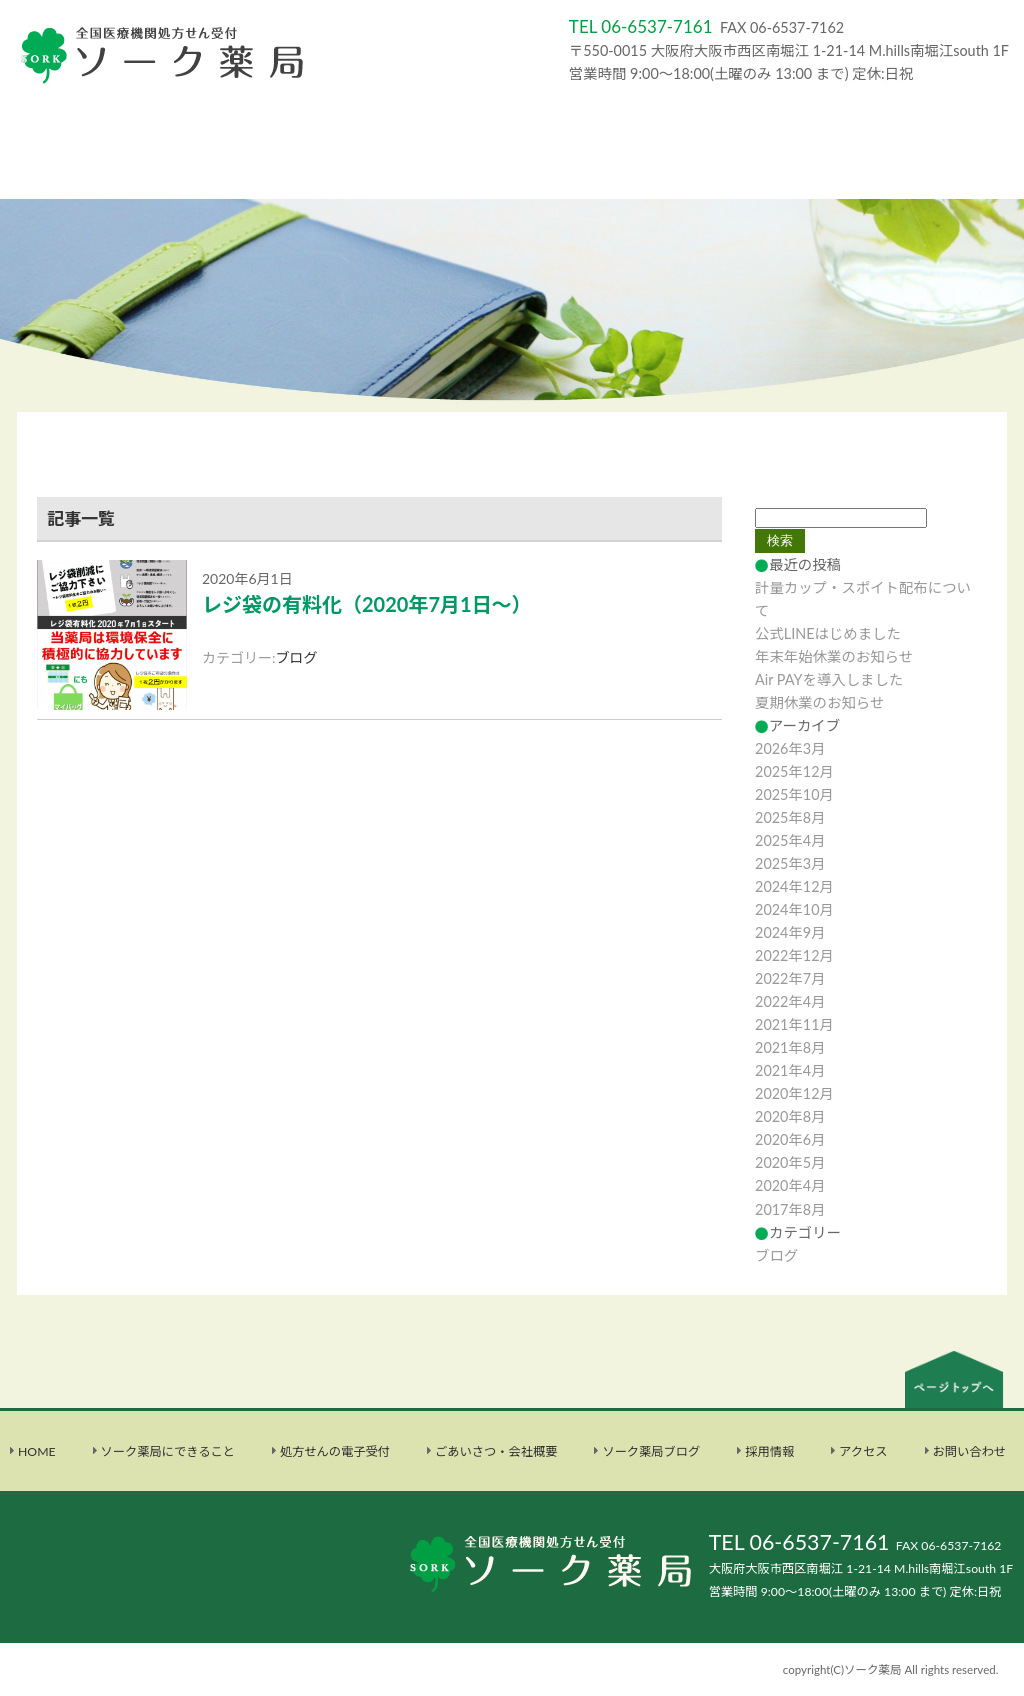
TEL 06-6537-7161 (799, 1542)
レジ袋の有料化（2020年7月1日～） (367, 604)
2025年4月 (790, 840)
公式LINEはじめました (828, 633)
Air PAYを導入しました (829, 679)
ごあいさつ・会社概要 (496, 1451)
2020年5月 (790, 1162)
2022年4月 (790, 1001)
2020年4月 (790, 1185)
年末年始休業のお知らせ (834, 656)
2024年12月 (794, 886)
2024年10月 (794, 909)
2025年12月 (794, 771)
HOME (37, 1451)
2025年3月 (790, 863)
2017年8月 (790, 1209)
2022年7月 (790, 978)
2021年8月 (790, 1047)
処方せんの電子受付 (335, 1451)
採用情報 (769, 1451)
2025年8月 (790, 817)
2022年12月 (794, 955)
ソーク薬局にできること (168, 1451)
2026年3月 (790, 748)
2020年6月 (790, 1139)
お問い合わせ (969, 1451)
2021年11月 (794, 1024)
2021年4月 (790, 1070)
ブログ (297, 657)
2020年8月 (790, 1116)
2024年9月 (790, 932)
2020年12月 (794, 1093)
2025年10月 (794, 794)
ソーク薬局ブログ (651, 1451)
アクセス (863, 1451)
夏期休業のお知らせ (819, 702)
